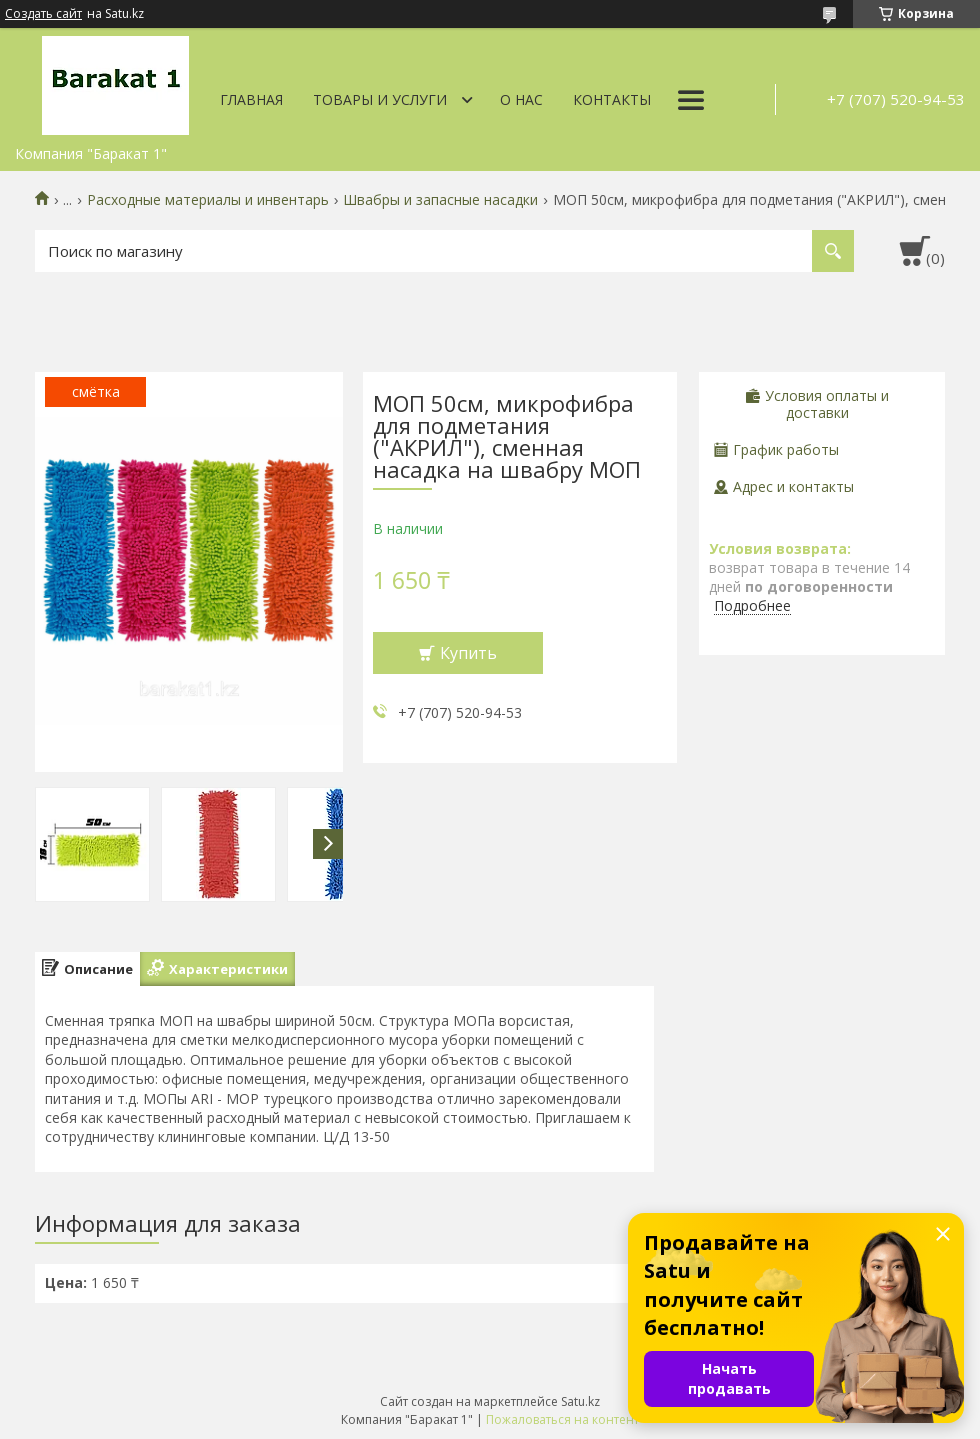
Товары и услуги (380, 99)
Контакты (612, 99)
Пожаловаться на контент (562, 1419)
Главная (251, 99)
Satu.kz (580, 1401)
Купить (468, 653)
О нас (521, 99)
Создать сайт (43, 14)
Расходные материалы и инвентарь (208, 200)
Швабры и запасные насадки (440, 200)
